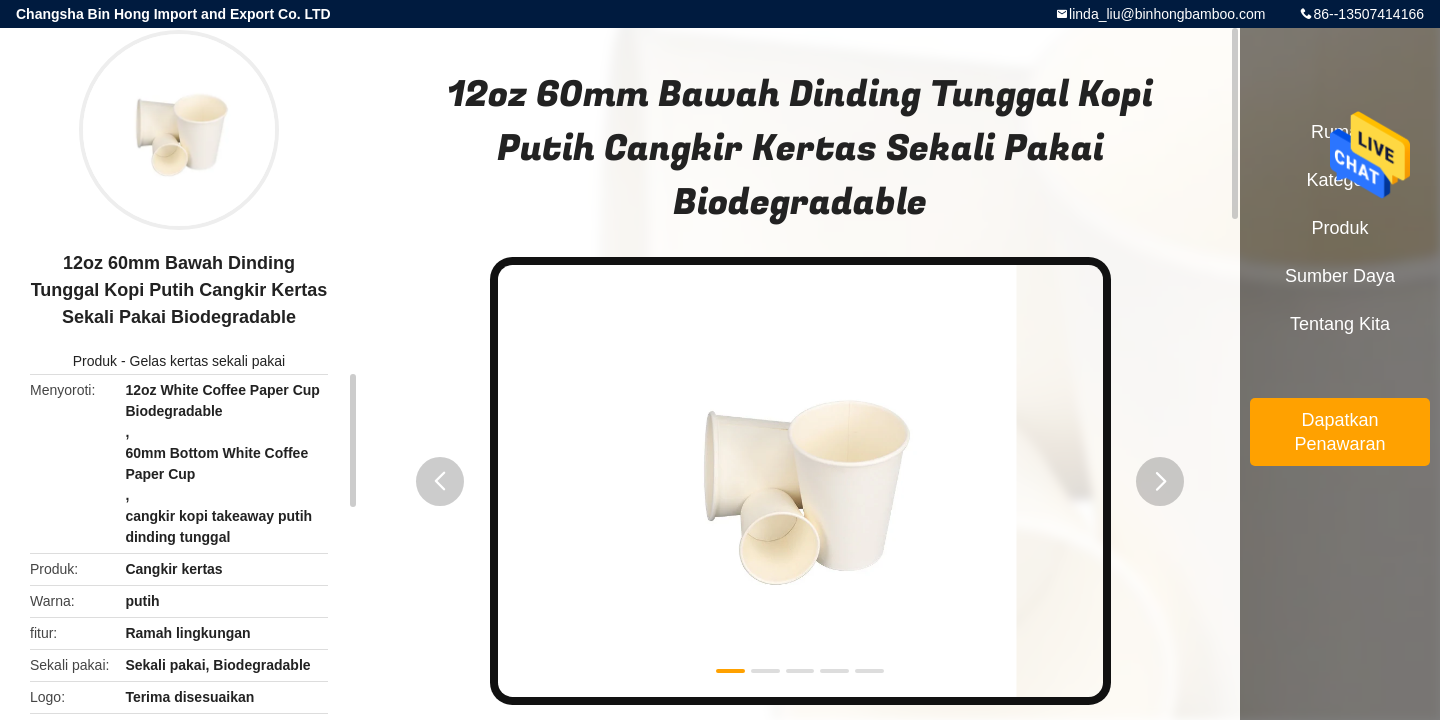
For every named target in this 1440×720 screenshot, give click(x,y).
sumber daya (1340, 276)
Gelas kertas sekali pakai (208, 361)
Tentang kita (1340, 324)
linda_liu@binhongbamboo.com (1167, 14)
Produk (95, 361)
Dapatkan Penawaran (1339, 432)
